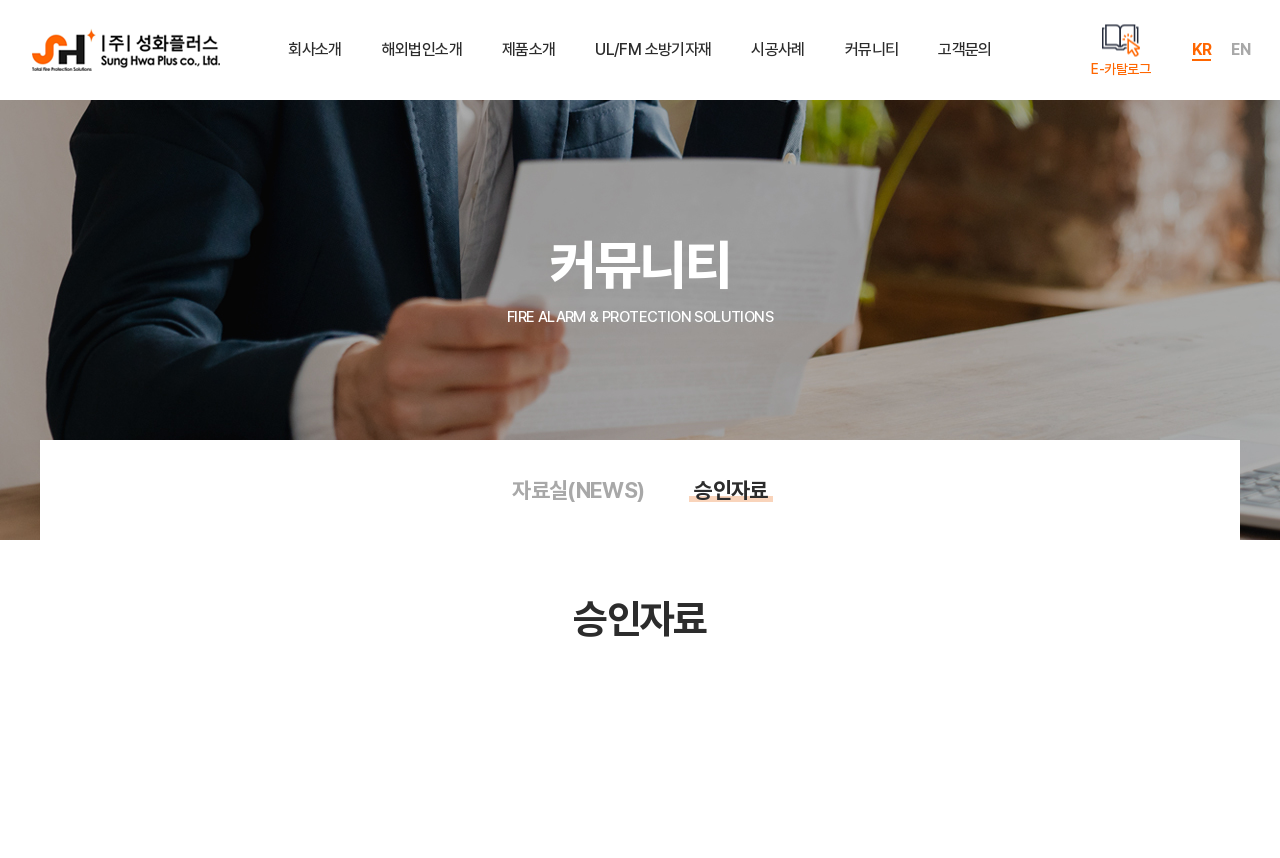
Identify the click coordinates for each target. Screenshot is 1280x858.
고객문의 (964, 49)
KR (1202, 49)
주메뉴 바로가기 (0, 0)
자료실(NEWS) (578, 490)
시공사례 (777, 49)
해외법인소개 (422, 49)
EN (1240, 49)
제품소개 (528, 49)
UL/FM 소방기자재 (653, 49)
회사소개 (314, 49)
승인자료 (730, 490)
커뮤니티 (871, 49)
